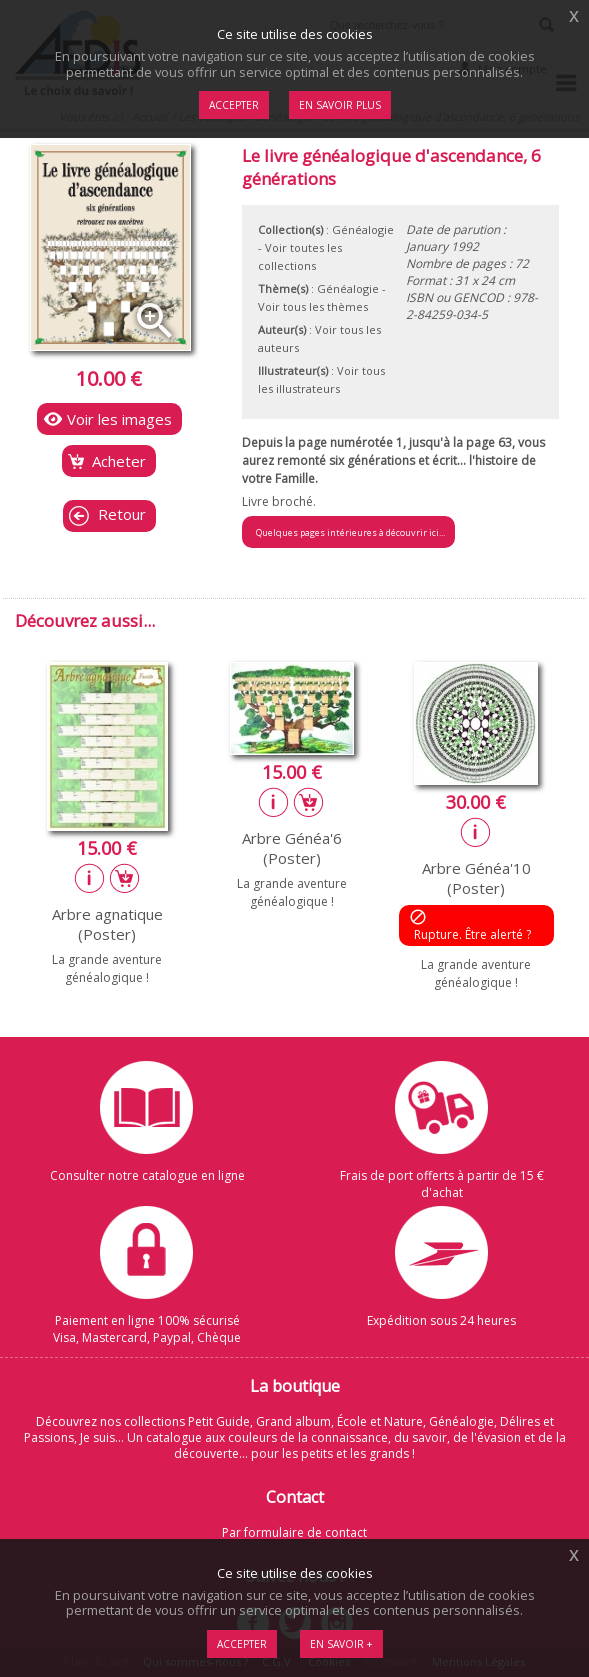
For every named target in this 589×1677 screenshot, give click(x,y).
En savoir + (341, 1644)
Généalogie (363, 229)
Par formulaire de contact (294, 1532)
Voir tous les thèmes (313, 306)
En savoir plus (340, 105)
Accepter (242, 1644)
